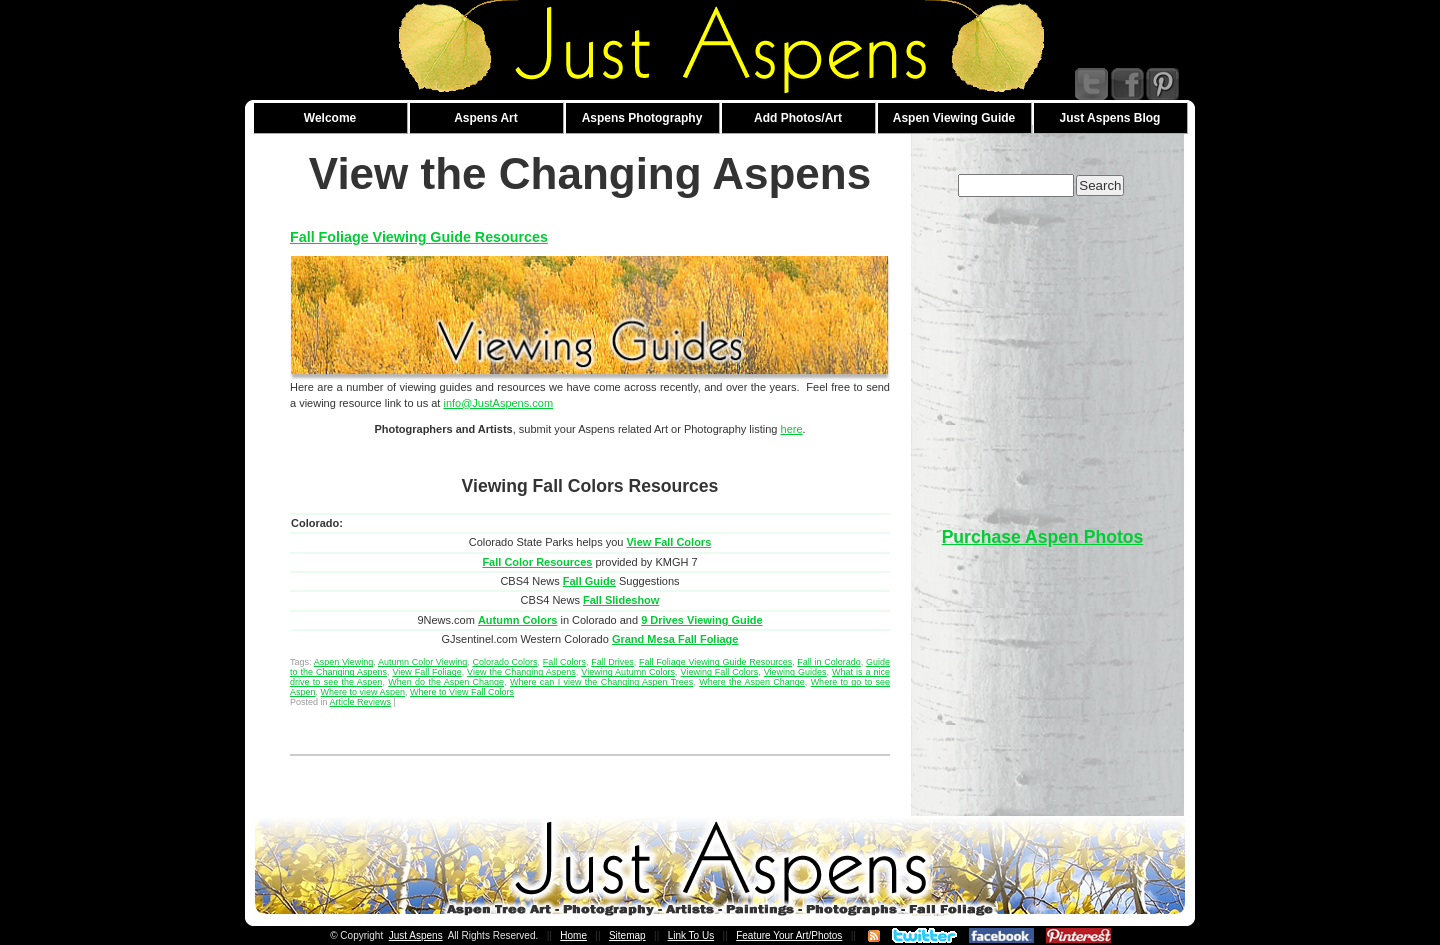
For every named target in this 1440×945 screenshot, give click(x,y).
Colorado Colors (504, 662)
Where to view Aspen (363, 692)
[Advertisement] (1043, 352)
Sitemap (627, 935)
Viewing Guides (795, 672)
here (792, 429)
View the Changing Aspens (521, 672)
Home (573, 935)
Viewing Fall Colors (720, 672)
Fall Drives (612, 662)
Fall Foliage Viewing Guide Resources (419, 237)
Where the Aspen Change (752, 682)
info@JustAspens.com (498, 403)
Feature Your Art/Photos (789, 935)
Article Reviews (361, 702)
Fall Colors (564, 662)
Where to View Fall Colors (462, 692)
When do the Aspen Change (446, 682)
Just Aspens (416, 935)
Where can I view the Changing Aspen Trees (601, 682)
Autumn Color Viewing (422, 662)
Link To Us (691, 935)
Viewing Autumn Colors (628, 672)
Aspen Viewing (344, 662)
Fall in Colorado (828, 662)
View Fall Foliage (426, 672)
